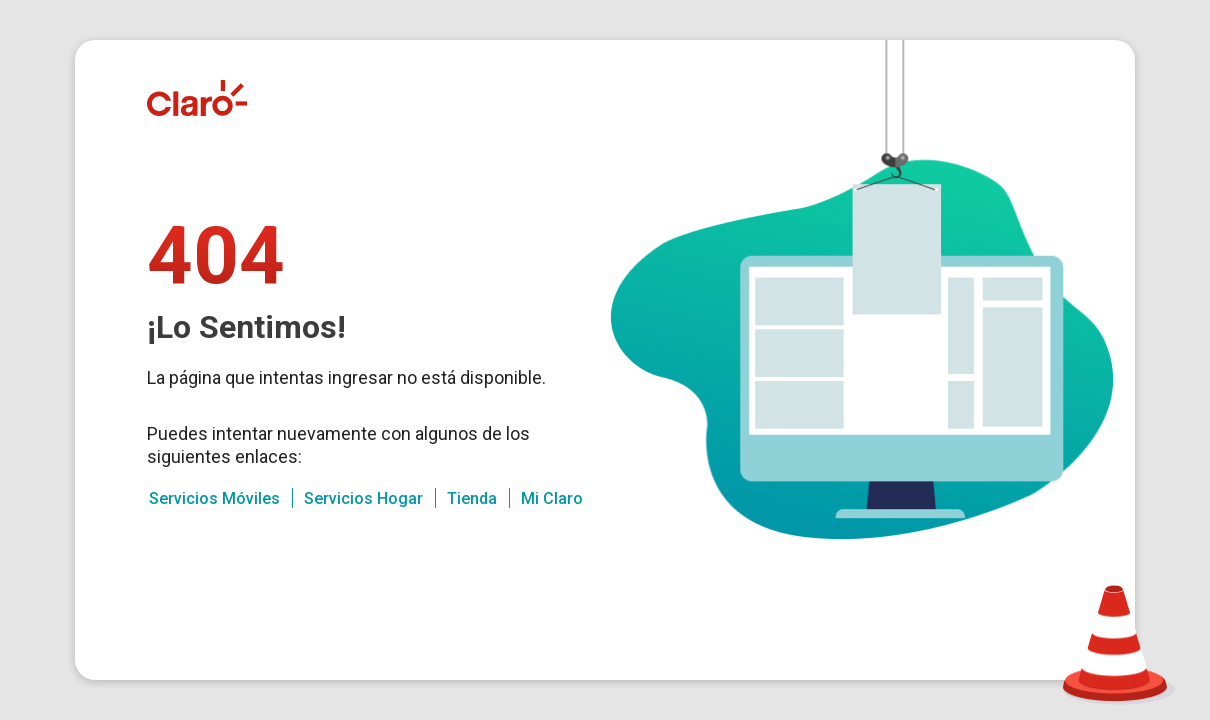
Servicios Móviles (214, 498)
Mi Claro (552, 498)
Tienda (472, 498)
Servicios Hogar (363, 498)
